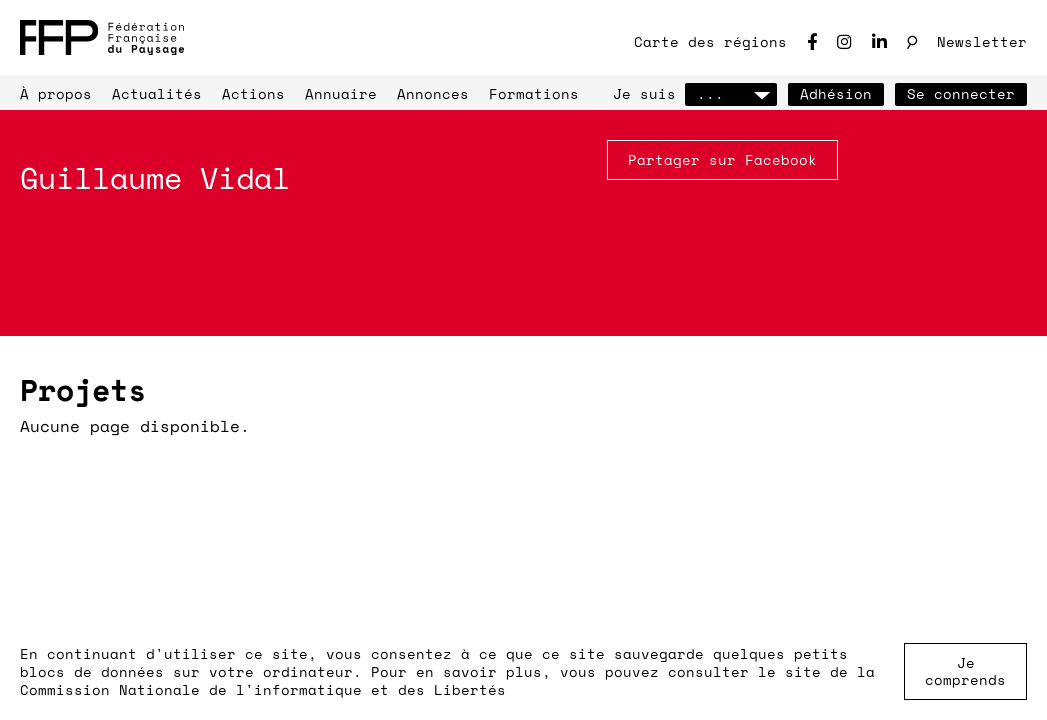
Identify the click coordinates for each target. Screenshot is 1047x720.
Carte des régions (710, 41)
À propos (56, 93)
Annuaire (341, 93)
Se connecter (961, 93)
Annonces (433, 93)
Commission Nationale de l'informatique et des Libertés (263, 689)
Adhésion (836, 93)
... (731, 93)
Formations (534, 93)
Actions (253, 93)
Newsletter (982, 41)
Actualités (157, 93)
